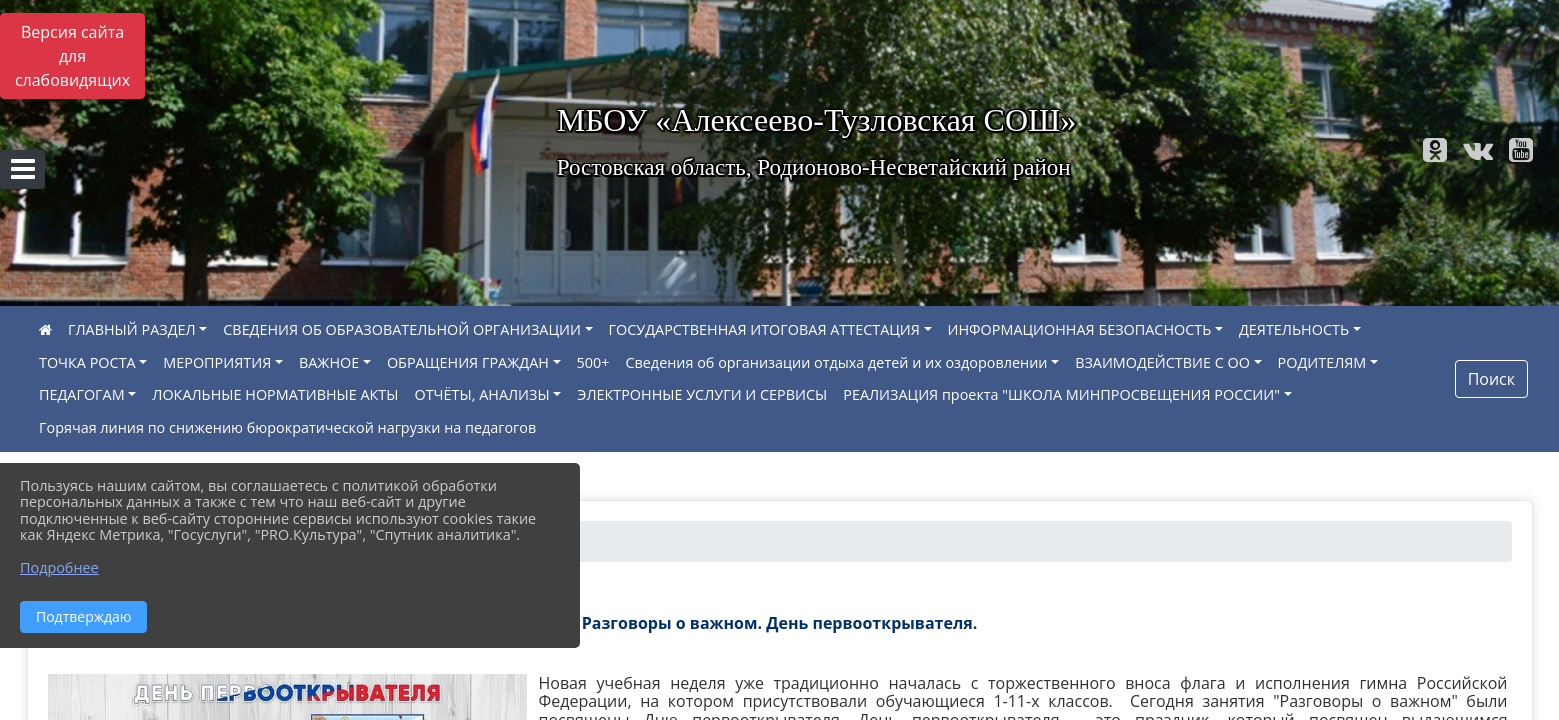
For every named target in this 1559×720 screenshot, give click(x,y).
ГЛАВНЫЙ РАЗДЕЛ (132, 329)
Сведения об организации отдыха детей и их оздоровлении (836, 362)
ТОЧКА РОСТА (87, 362)
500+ (593, 362)
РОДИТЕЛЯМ (1322, 362)
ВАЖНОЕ (329, 362)
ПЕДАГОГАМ (82, 394)
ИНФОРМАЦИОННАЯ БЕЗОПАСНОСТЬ (1080, 329)
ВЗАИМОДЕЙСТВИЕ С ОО (1162, 362)
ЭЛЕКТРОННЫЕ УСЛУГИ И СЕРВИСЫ (702, 394)
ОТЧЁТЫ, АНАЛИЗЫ (482, 394)
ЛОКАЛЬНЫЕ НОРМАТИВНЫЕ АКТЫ (275, 394)
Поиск (1491, 379)
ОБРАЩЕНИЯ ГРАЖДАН (468, 362)
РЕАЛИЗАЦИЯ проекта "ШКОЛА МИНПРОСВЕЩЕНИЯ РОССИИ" (1061, 394)
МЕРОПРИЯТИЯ (217, 362)
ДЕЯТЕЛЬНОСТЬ (1294, 329)
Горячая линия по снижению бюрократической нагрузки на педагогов (287, 427)
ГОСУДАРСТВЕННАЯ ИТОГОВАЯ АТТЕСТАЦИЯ (764, 329)
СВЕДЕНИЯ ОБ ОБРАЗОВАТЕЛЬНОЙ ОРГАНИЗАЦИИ (402, 329)
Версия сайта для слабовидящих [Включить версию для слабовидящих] (72, 56)
